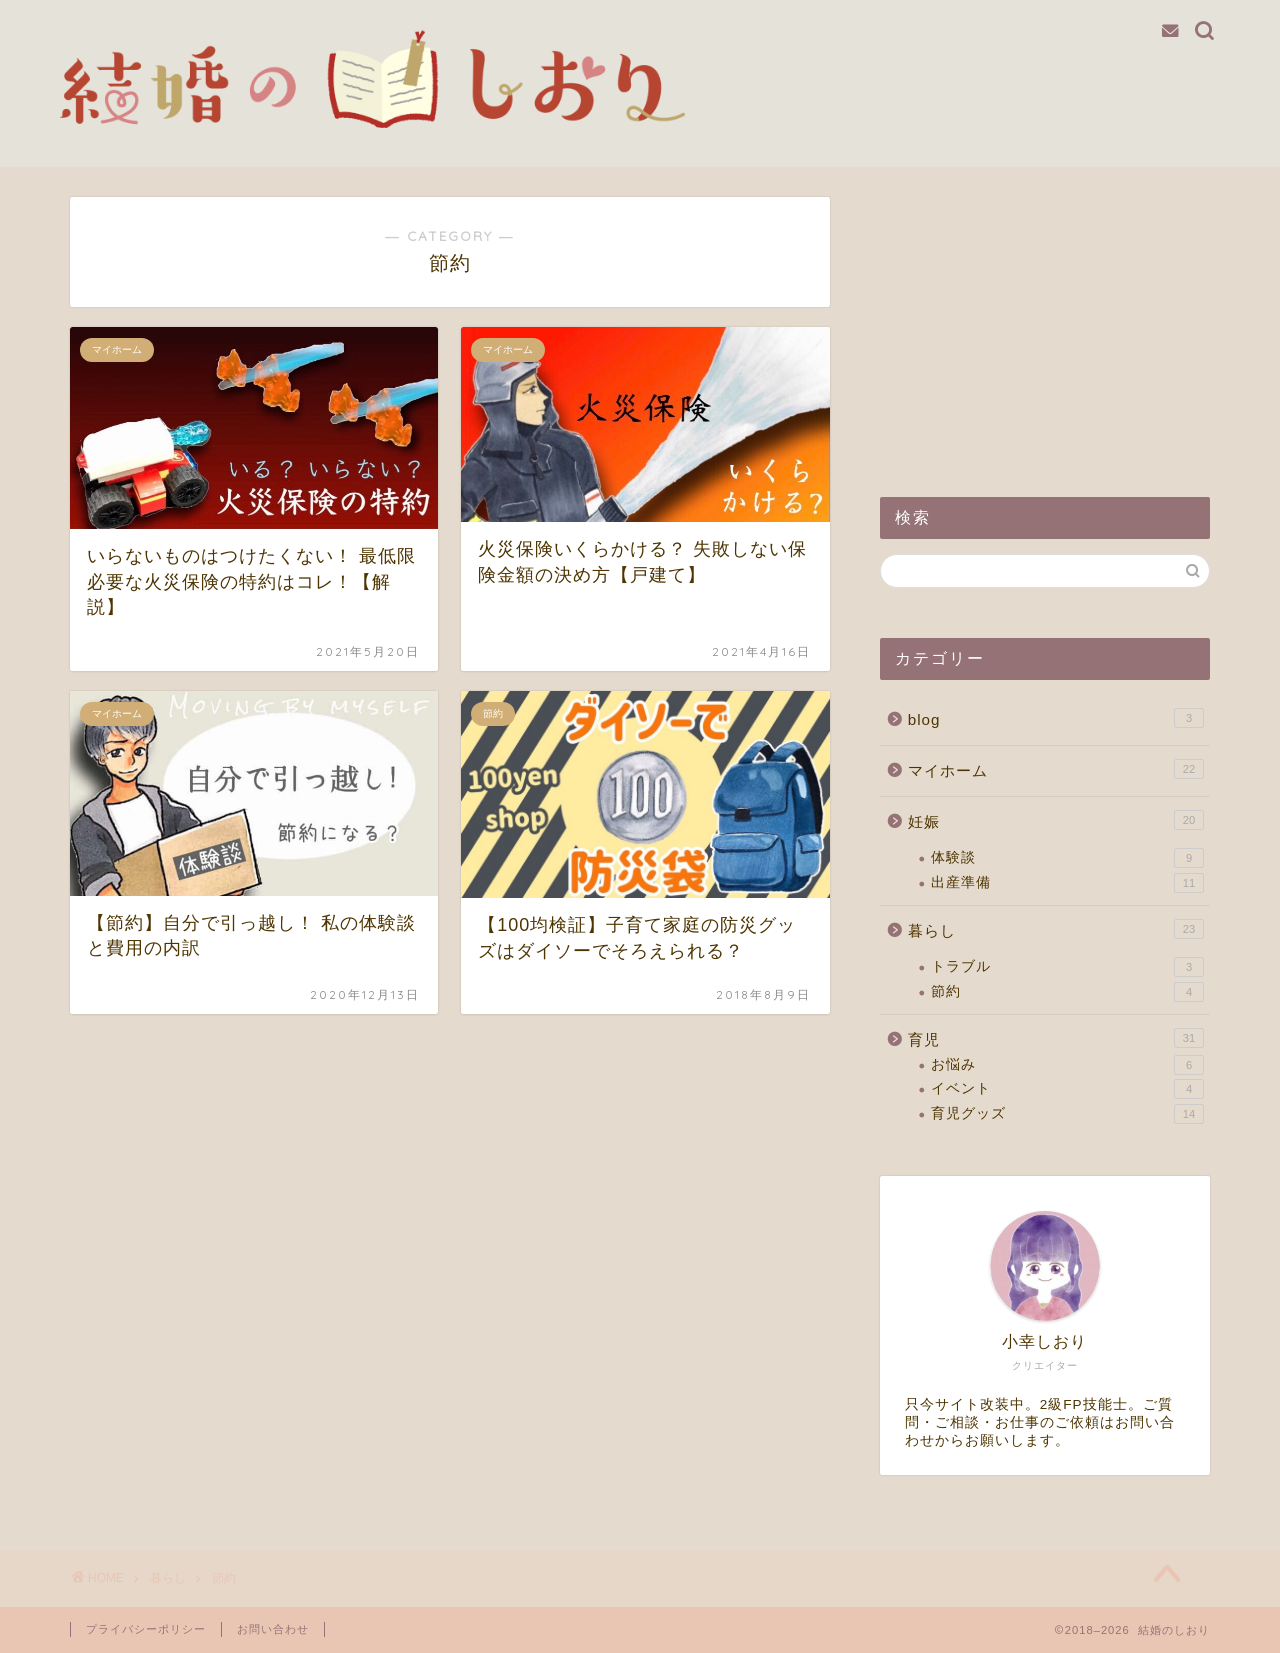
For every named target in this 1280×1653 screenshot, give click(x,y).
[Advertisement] (1045, 322)
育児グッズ (1067, 1114)
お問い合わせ (273, 1629)
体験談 (1067, 858)
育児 (1056, 1038)
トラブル (1067, 967)
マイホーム (1056, 769)
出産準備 (1067, 883)
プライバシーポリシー (146, 1629)
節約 (1067, 992)
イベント (1067, 1089)
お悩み (1067, 1065)
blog (1056, 718)
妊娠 (1056, 820)
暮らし (1056, 929)
